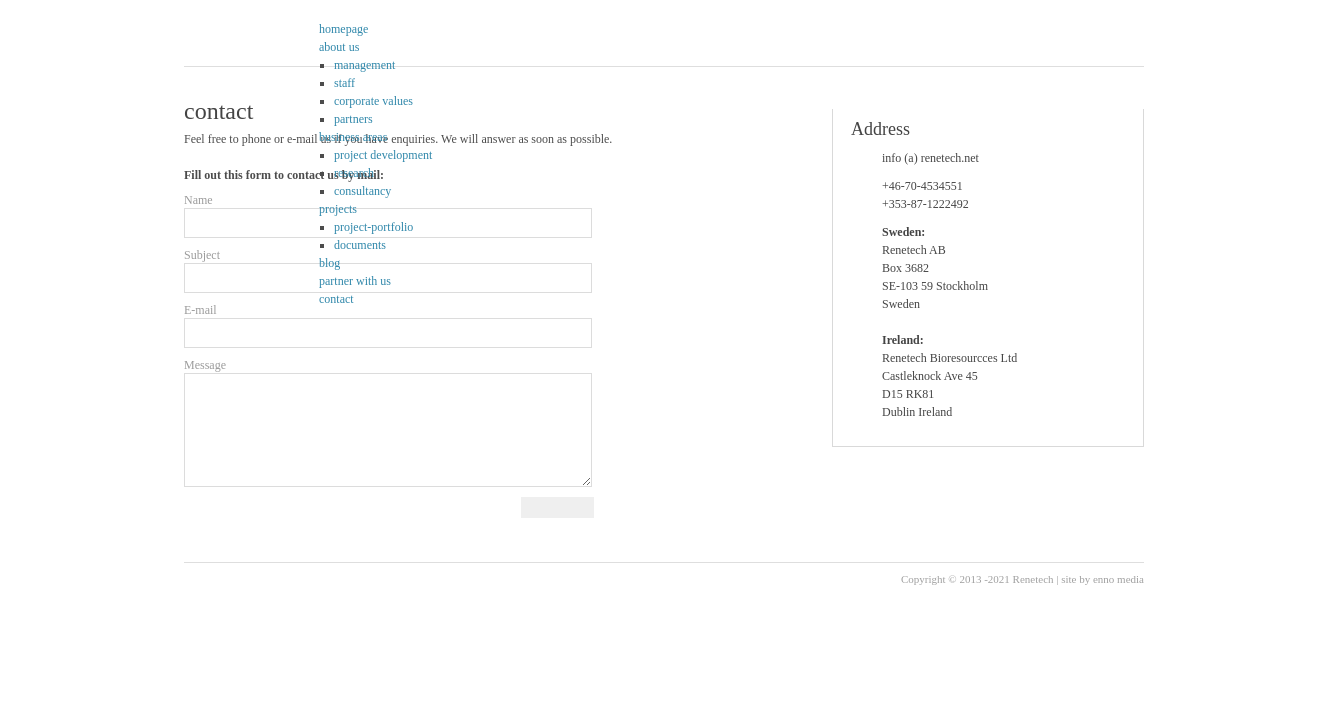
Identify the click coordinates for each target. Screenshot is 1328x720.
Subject (202, 255)
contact (336, 299)
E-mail (200, 310)
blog (329, 263)
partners (353, 119)
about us (339, 47)
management (364, 65)
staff (344, 83)
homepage (343, 29)
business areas (353, 137)
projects (338, 209)
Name (198, 200)
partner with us (355, 281)
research (354, 173)
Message (205, 365)
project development (383, 155)
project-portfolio (373, 227)
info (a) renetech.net (930, 158)
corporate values (373, 101)
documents (360, 245)
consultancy (362, 191)
